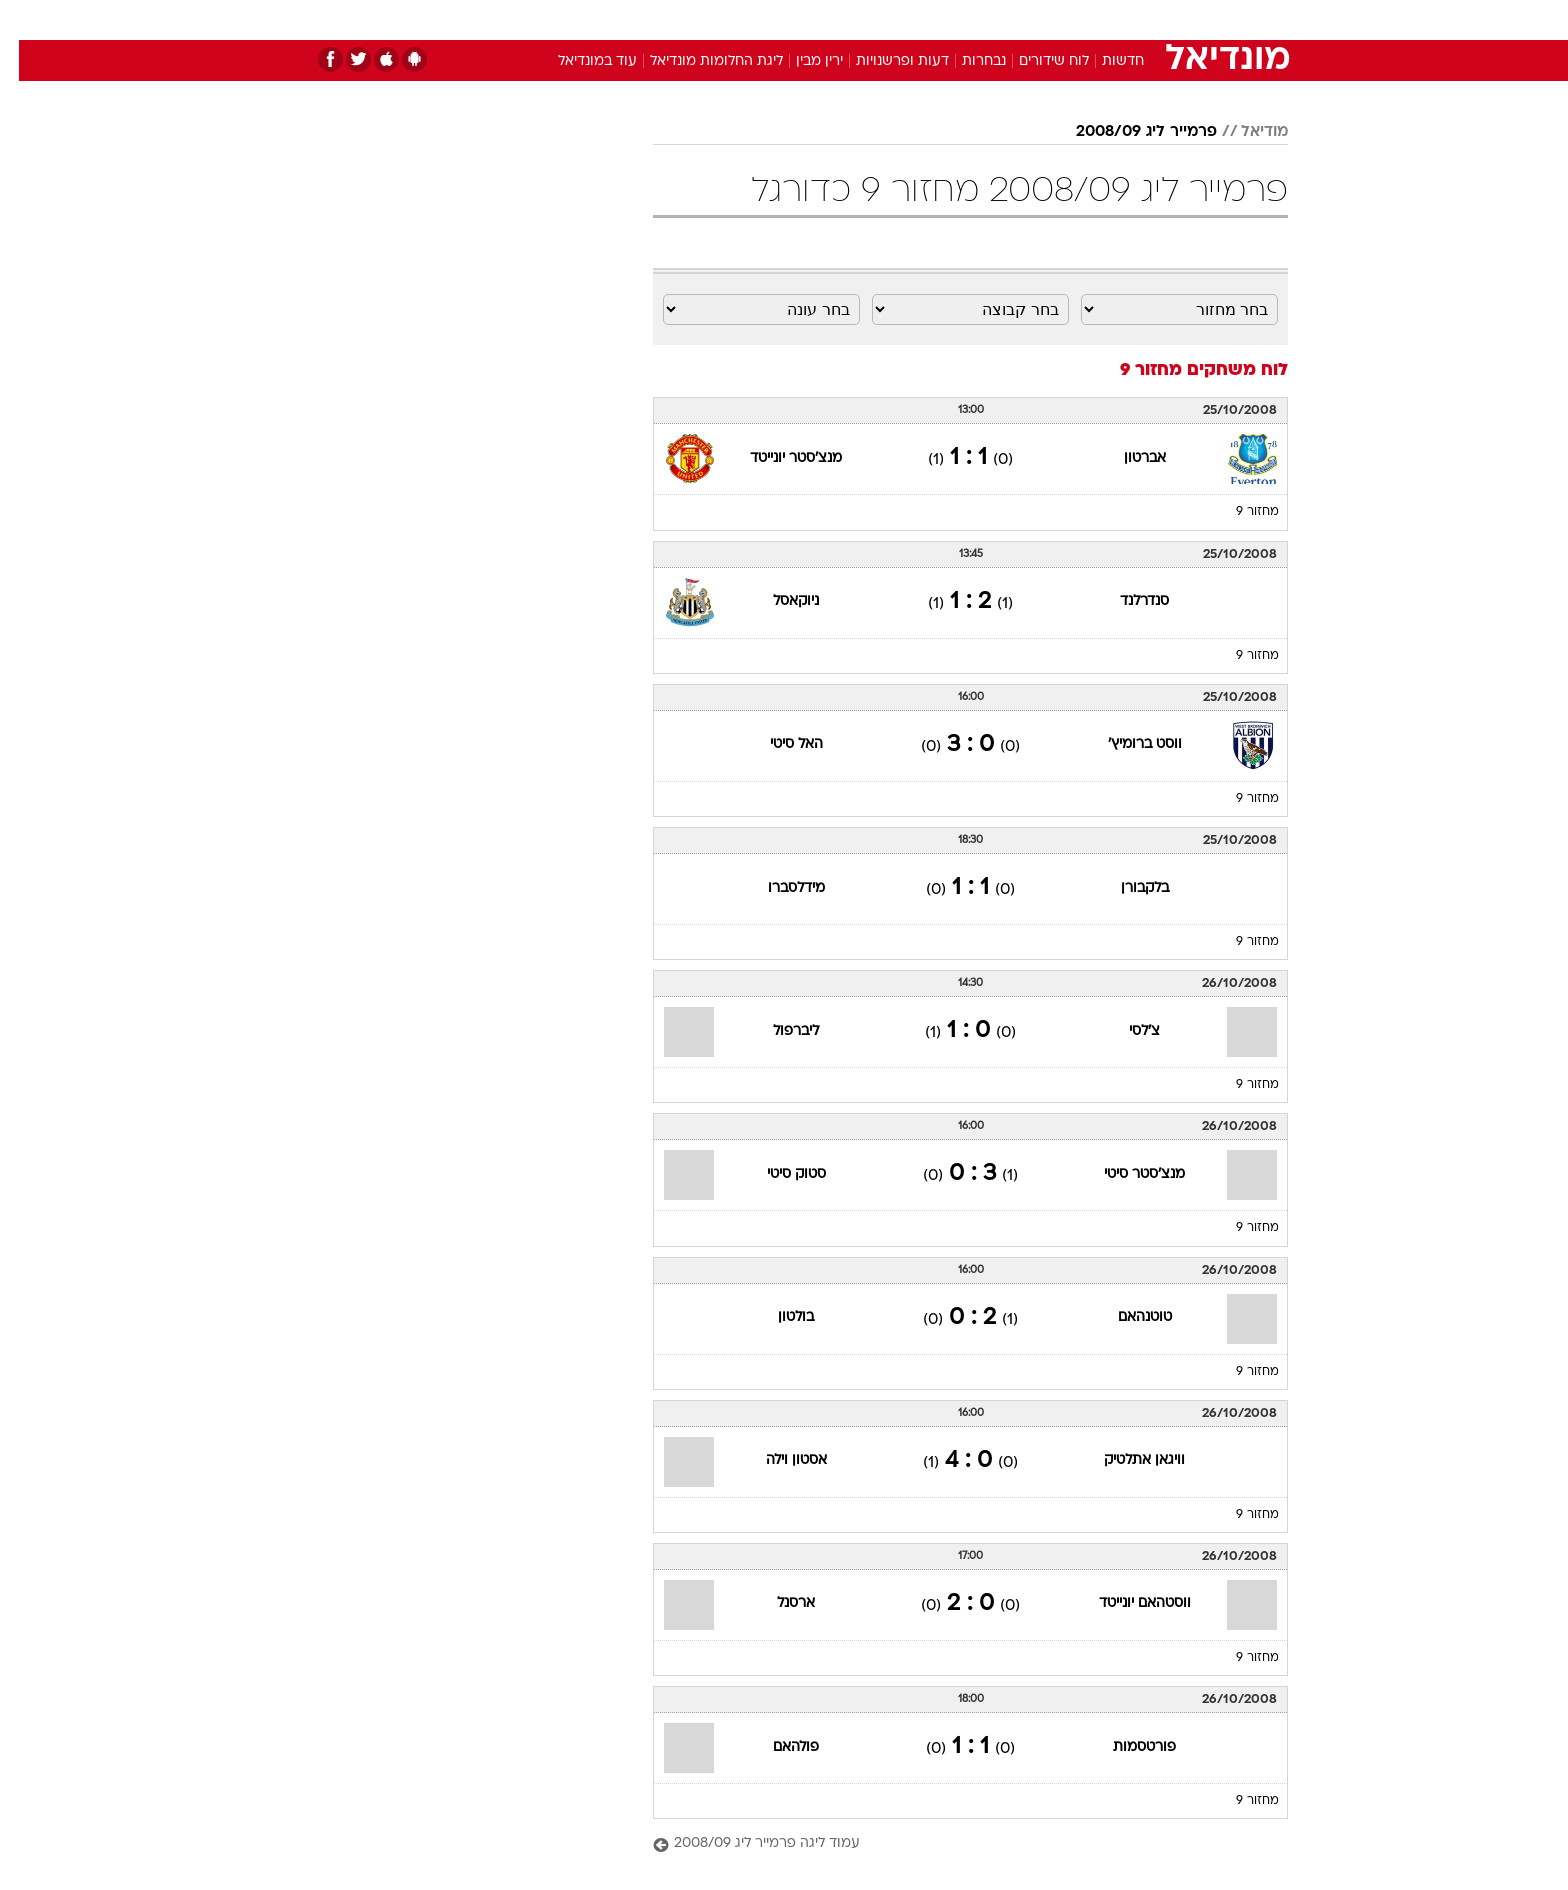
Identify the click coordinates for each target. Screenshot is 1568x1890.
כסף (886, 19)
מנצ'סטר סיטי (1125, 1174)
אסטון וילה (777, 1460)
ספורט (1070, 19)
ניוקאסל (777, 601)
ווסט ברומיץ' (1126, 744)
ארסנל (777, 1603)
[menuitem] (1126, 20)
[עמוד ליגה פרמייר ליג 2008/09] (951, 1844)
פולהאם (777, 1747)
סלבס (942, 19)
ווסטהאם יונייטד (1126, 1603)
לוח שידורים (1035, 61)
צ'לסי (1125, 1031)
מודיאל (1245, 132)
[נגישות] (27, 20)
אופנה (555, 19)
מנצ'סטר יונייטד (777, 458)
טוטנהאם (1126, 1317)
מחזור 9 (1238, 512)
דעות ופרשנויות (883, 61)
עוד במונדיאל (578, 61)
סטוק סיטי (777, 1174)
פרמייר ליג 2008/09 (1127, 132)
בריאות (772, 19)
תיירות (704, 19)
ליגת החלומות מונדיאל (697, 61)
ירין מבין (800, 61)
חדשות (1138, 19)
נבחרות (965, 61)
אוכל (834, 19)
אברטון (1126, 458)
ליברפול (777, 1031)
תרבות (1005, 19)
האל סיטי (777, 744)
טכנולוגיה (629, 19)
